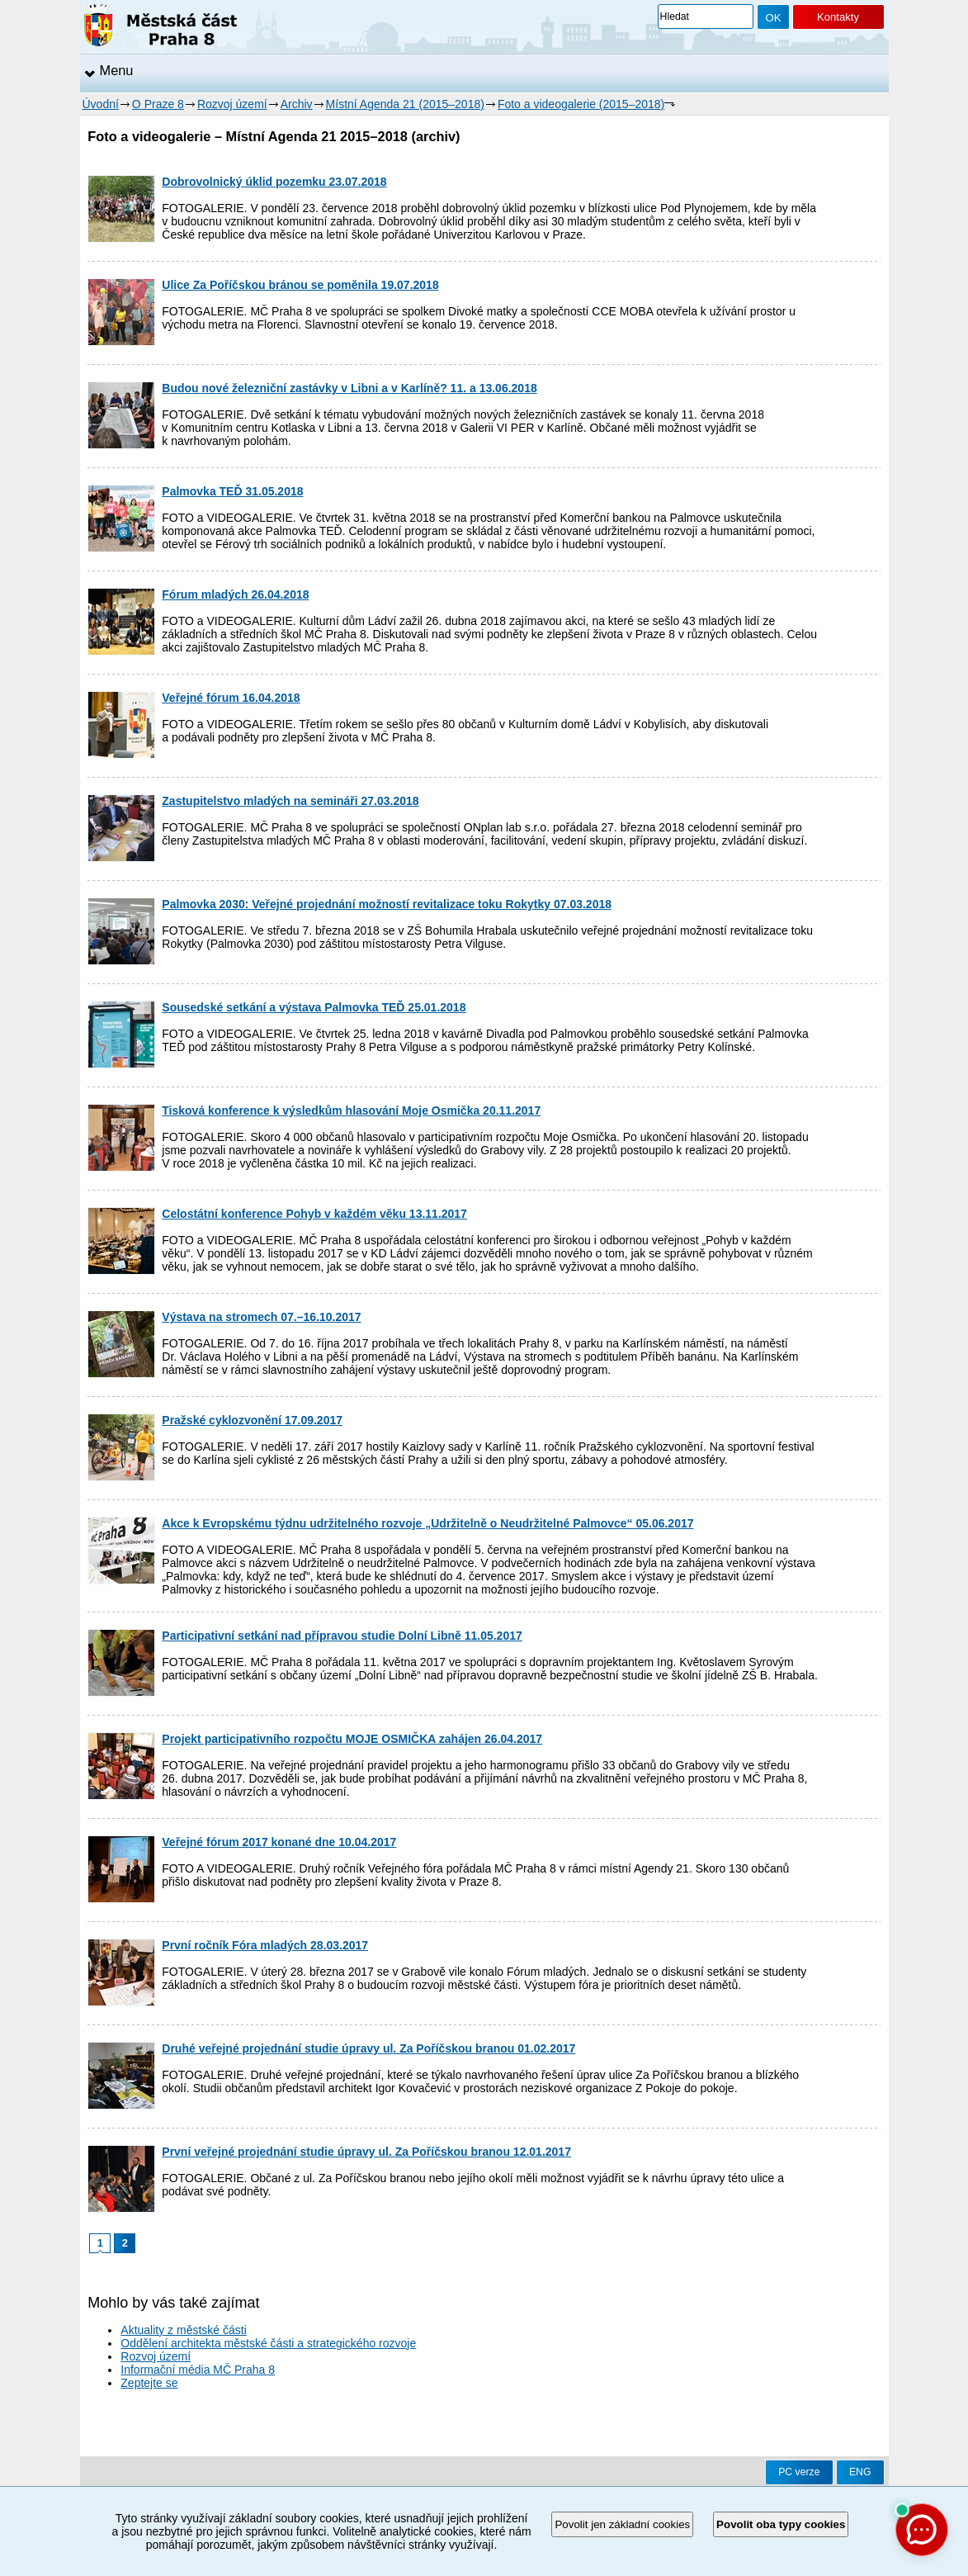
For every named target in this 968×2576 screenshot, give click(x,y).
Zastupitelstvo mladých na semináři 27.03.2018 (290, 800)
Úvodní (101, 104)
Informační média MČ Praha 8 (197, 2369)
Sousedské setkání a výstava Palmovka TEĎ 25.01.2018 (313, 1007)
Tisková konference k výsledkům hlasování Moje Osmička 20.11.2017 (351, 1110)
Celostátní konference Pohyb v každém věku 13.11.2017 (314, 1213)
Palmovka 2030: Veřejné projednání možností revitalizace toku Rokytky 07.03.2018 (386, 904)
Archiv (297, 104)
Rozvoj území (232, 104)
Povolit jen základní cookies (622, 2524)
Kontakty (838, 17)
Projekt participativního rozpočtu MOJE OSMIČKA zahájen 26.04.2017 (352, 1738)
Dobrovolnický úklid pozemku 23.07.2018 (274, 181)
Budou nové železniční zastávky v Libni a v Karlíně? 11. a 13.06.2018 (349, 388)
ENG (860, 2472)
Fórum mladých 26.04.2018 (235, 594)
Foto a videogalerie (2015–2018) (581, 104)
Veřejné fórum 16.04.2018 (231, 697)
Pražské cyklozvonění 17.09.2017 (252, 1420)
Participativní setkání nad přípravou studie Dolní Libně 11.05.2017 (342, 1635)
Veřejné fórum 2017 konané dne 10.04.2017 (279, 1842)
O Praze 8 (158, 104)
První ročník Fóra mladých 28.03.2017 (265, 1945)
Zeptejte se (148, 2382)
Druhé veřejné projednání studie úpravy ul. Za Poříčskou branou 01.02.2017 (368, 2048)
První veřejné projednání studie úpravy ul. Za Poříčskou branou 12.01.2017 (366, 2151)
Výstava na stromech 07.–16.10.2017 (261, 1317)
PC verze (798, 2472)
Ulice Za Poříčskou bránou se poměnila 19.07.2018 (300, 284)
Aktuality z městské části (183, 2330)
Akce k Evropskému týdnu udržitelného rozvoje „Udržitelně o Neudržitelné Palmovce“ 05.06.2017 (427, 1523)
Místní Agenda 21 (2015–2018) (405, 104)
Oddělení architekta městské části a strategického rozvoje (268, 2343)
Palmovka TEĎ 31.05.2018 (232, 491)
